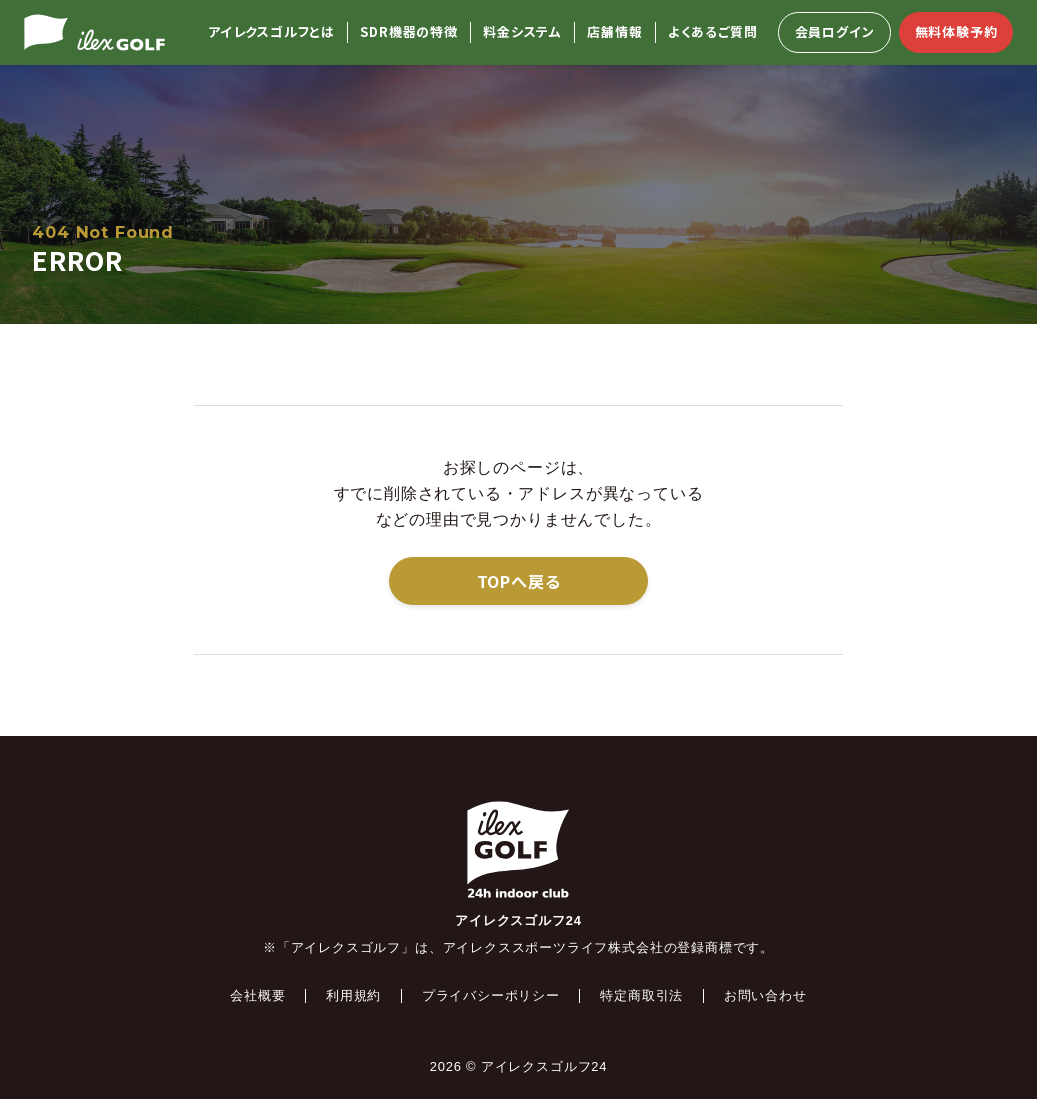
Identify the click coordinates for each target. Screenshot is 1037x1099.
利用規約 (353, 995)
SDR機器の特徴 (408, 32)
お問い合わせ (765, 995)
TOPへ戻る (519, 581)
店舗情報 (614, 32)
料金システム (522, 32)
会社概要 (257, 995)
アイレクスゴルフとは (271, 32)
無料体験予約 (956, 31)
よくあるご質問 (713, 32)
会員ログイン (835, 31)
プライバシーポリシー (491, 995)
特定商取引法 (641, 995)
